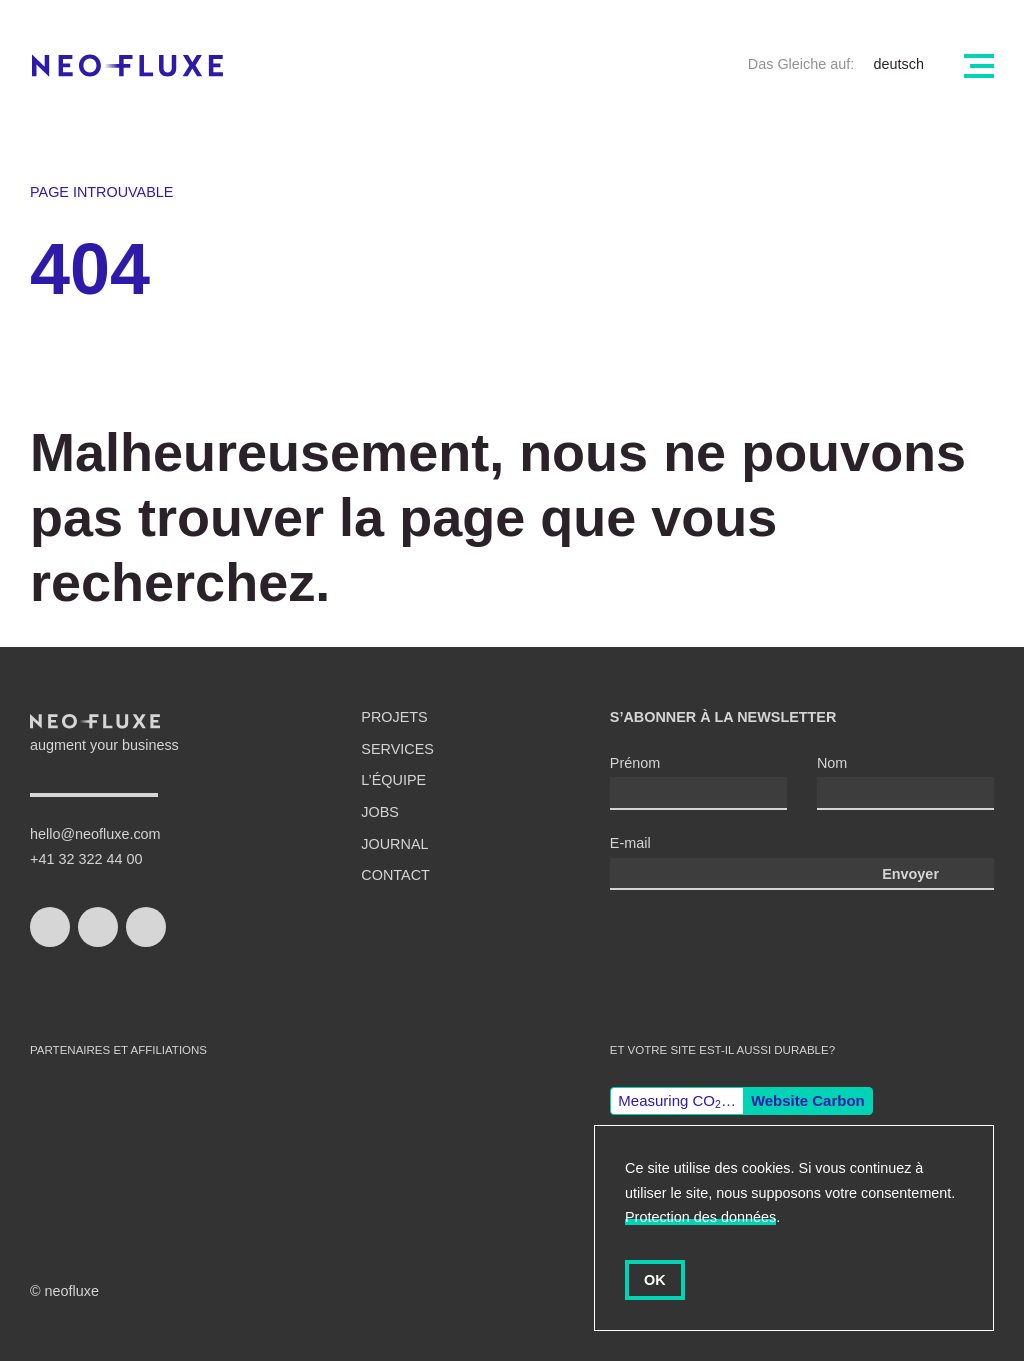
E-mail (630, 843)
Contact (395, 875)
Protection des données (700, 1217)
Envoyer (910, 874)
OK (655, 1280)
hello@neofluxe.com (95, 834)
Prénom (635, 763)
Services (397, 749)
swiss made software (80, 1120)
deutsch (899, 64)
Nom (832, 763)
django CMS (305, 1140)
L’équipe (393, 780)
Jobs (380, 812)
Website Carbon (808, 1100)
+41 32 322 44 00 (86, 859)
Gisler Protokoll (452, 1141)
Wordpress (192, 1141)
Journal (394, 844)
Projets (394, 717)
